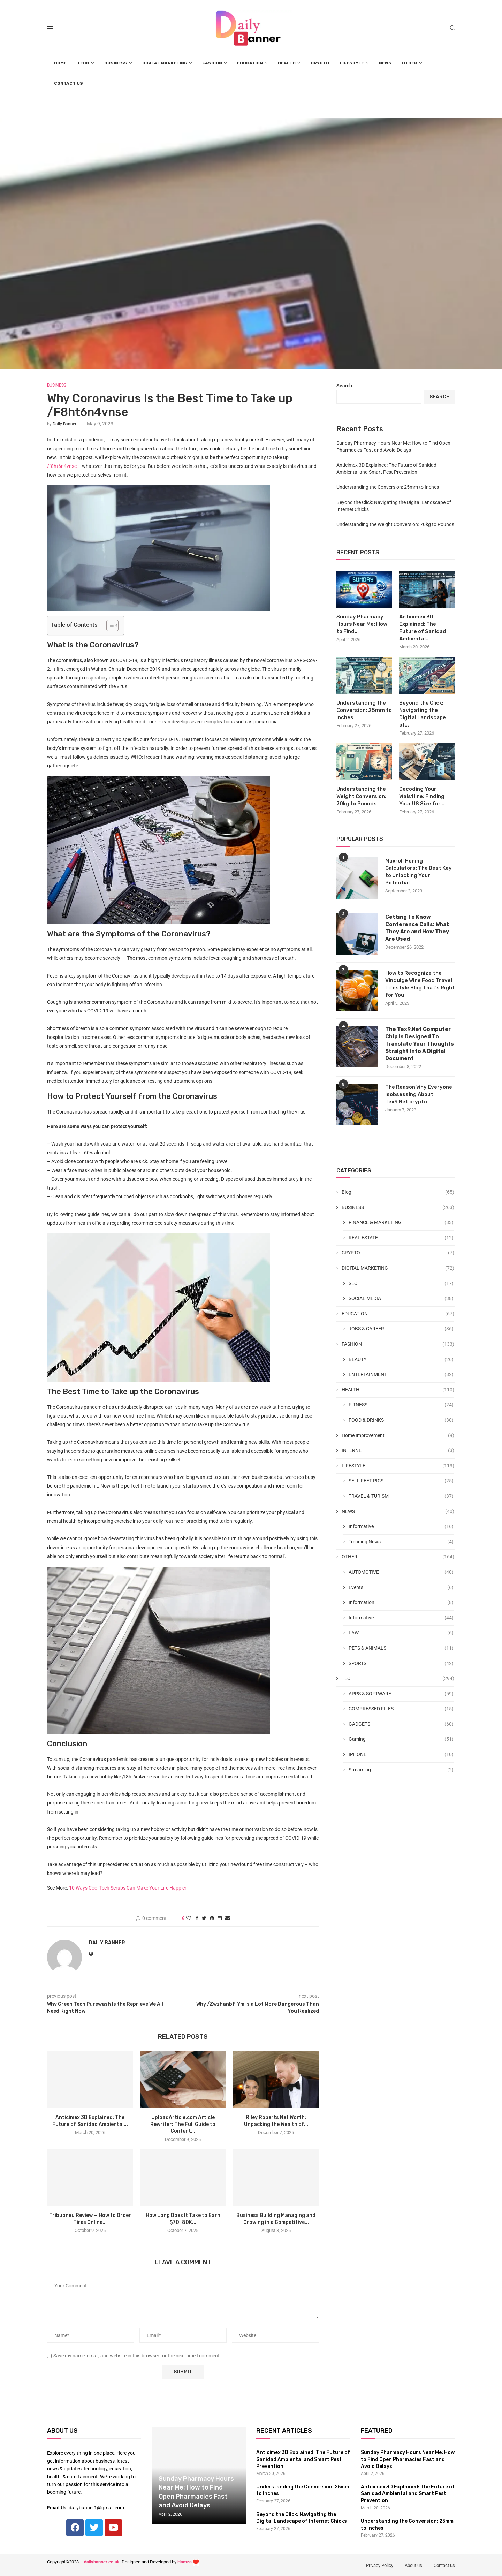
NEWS (385, 63)
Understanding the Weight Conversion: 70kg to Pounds (395, 524)
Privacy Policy (379, 2565)
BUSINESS (115, 63)
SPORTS (401, 1663)
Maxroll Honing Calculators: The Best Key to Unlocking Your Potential (418, 872)
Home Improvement (398, 1435)
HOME (60, 63)
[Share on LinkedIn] (220, 1918)
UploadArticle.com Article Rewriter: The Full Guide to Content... (182, 2124)
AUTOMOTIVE (401, 1572)
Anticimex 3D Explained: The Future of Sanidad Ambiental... (422, 628)
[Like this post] (188, 1918)
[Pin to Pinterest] (212, 1918)
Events (401, 1587)
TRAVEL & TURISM (401, 1496)
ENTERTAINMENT (401, 1374)
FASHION (212, 63)
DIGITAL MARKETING (164, 63)
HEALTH (287, 63)
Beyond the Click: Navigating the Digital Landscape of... (422, 714)
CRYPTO (320, 63)
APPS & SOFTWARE (401, 1693)
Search (344, 385)
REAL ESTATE (401, 1237)
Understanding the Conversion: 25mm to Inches (387, 487)
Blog (398, 1192)
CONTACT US (68, 83)
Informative (401, 1526)
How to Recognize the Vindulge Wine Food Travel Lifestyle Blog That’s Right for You (420, 984)
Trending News (401, 1541)
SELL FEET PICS (401, 1480)
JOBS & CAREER (401, 1328)
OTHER (409, 63)
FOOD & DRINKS (401, 1420)
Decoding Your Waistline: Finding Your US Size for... (421, 796)
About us (413, 2565)
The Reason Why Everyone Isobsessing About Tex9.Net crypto (418, 1094)
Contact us (444, 2565)
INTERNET (398, 1450)
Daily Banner (64, 423)
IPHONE (401, 1754)
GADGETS (401, 1724)
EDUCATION (250, 63)
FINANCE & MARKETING (401, 1222)
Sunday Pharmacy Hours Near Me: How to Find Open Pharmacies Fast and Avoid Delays (408, 2459)
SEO (401, 1283)
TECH (83, 63)
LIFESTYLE (352, 63)
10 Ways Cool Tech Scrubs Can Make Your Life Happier (128, 1888)
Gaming (401, 1739)
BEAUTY (401, 1359)
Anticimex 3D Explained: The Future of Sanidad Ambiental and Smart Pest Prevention (303, 2459)
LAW (401, 1632)
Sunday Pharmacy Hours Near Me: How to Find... (361, 624)
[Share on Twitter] (204, 1918)
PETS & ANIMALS (401, 1648)
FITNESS (401, 1404)
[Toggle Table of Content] (109, 625)
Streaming (401, 1769)
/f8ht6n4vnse (62, 466)
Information (401, 1602)
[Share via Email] (227, 1918)
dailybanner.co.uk (102, 2561)
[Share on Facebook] (197, 1918)
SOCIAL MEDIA (401, 1298)
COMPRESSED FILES (401, 1708)
